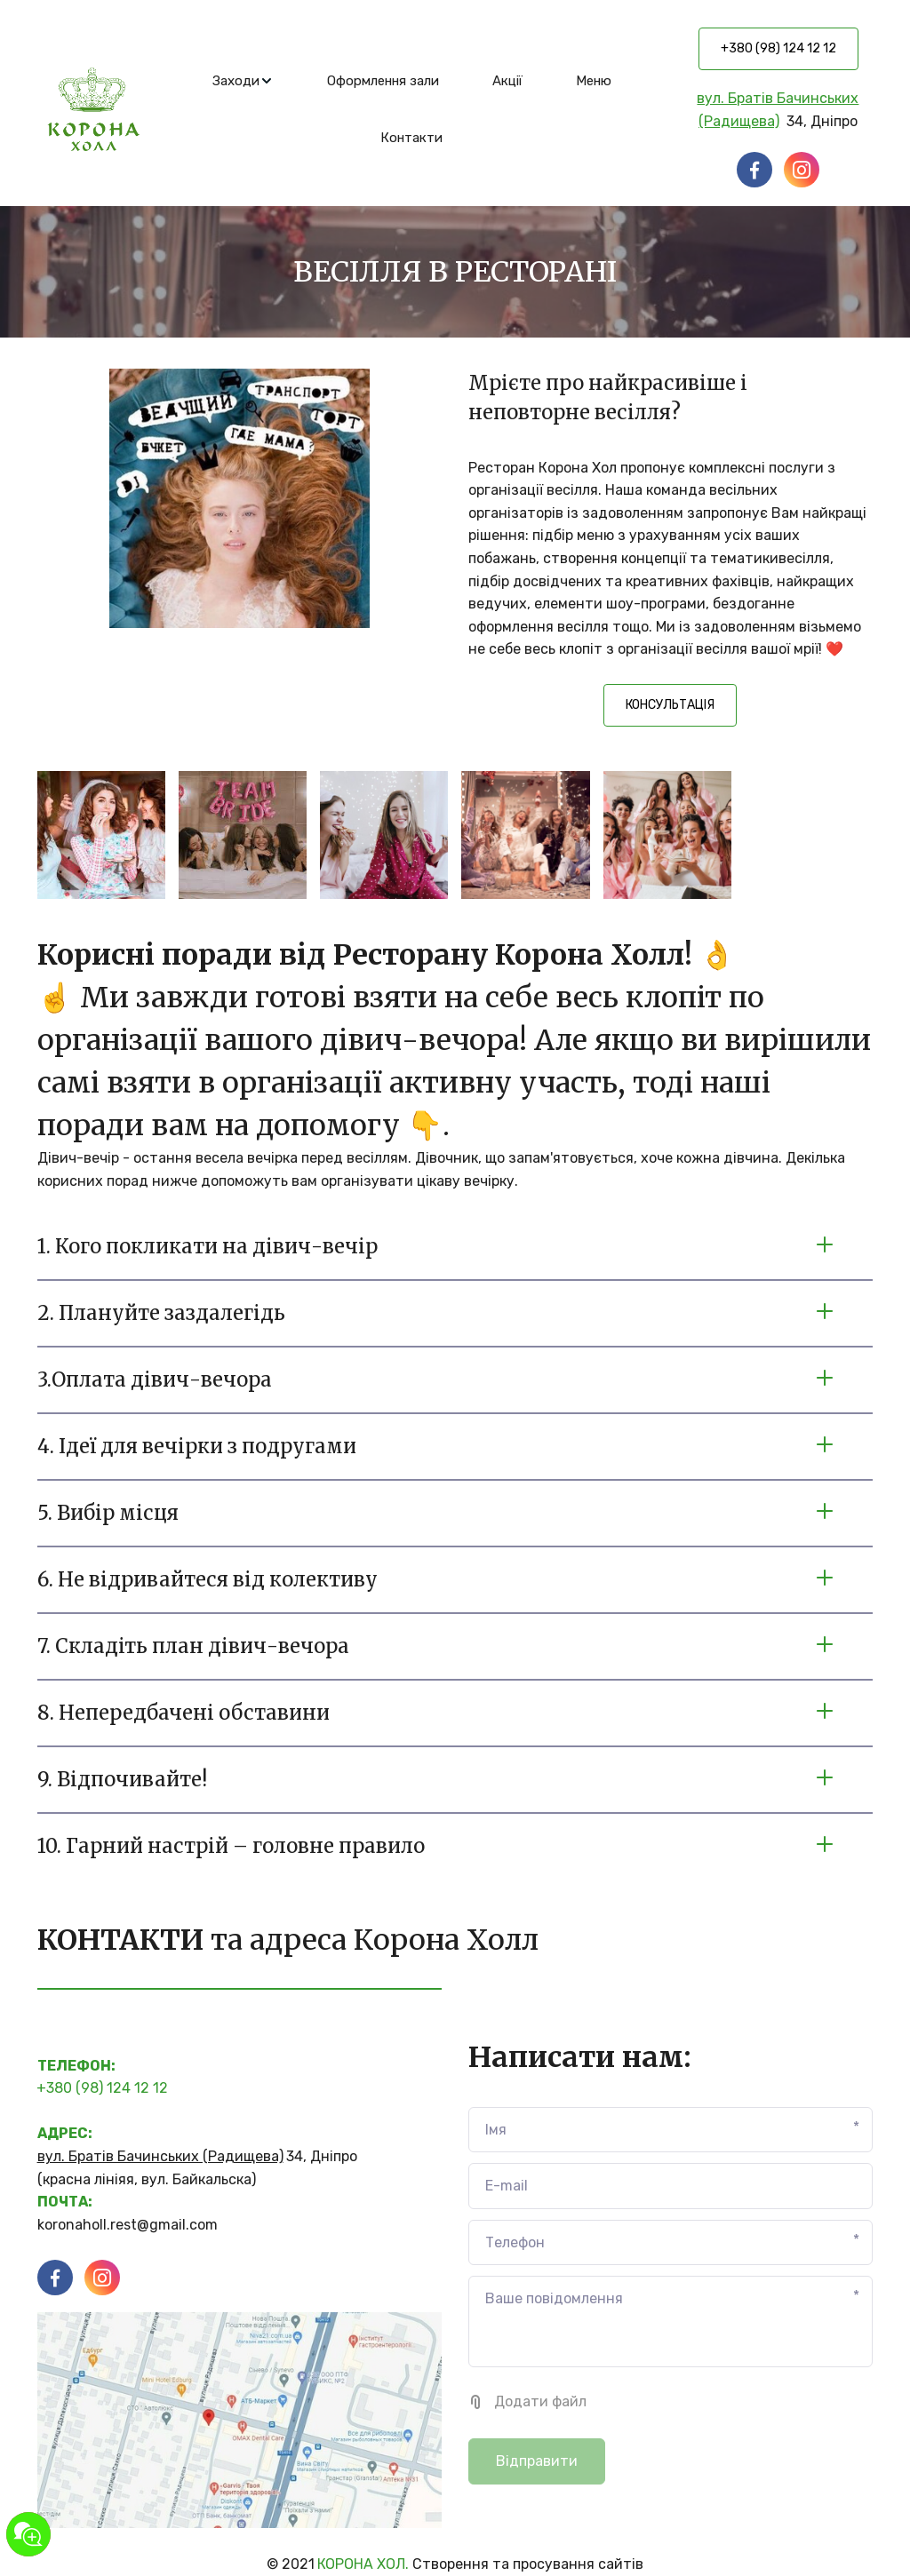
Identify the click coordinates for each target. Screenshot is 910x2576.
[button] (243, 80)
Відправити (537, 2461)
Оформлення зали (383, 81)
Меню (593, 81)
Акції (507, 81)
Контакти (411, 138)
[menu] (411, 109)
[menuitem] (243, 80)
